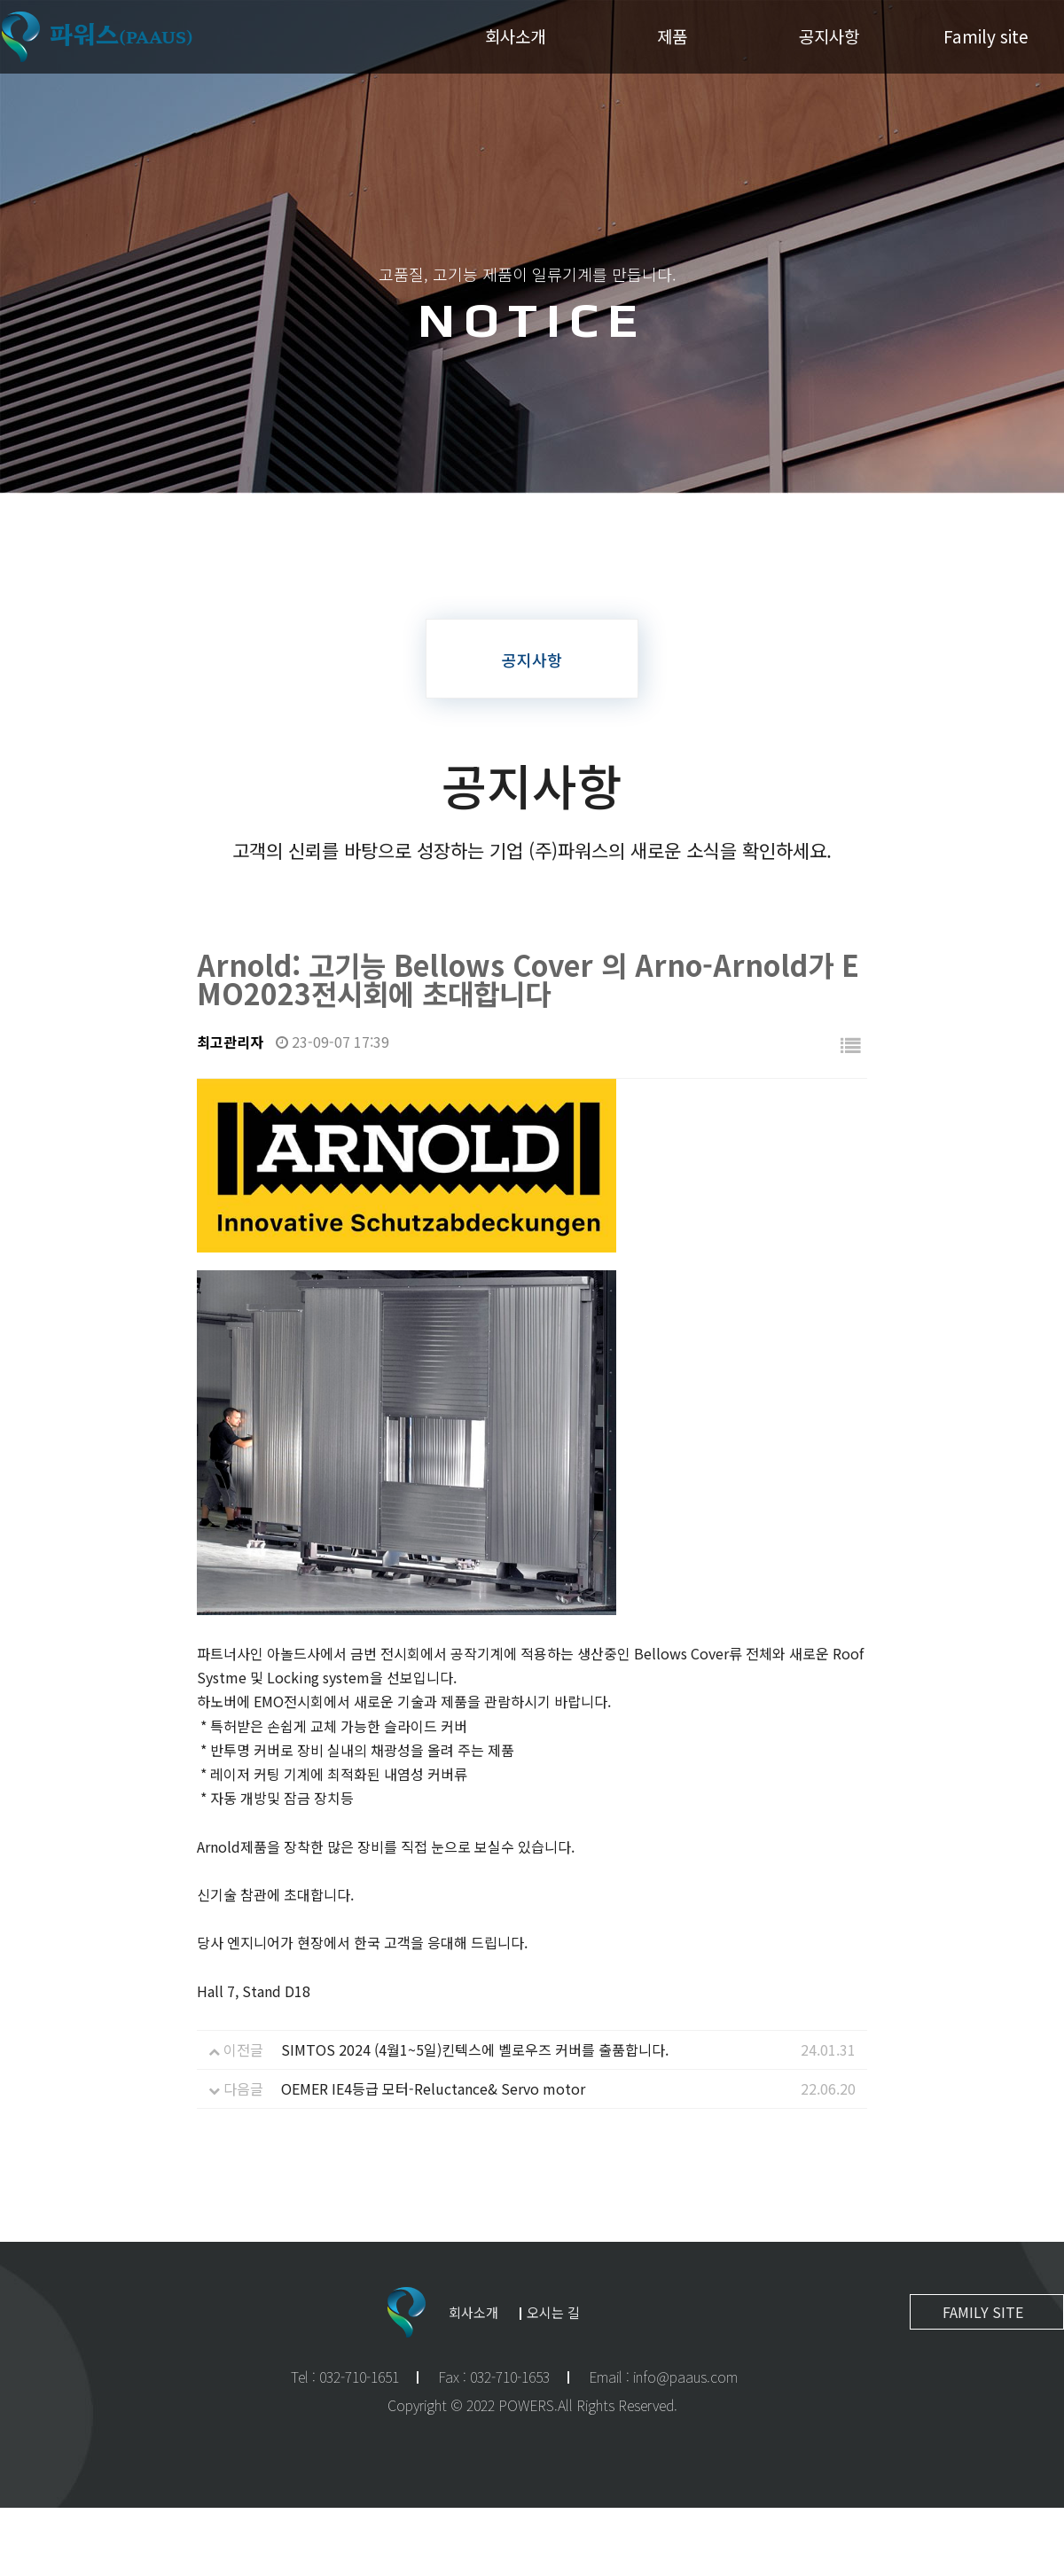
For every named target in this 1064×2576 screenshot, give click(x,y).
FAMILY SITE (983, 2311)
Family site (986, 36)
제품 (672, 36)
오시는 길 (553, 2312)
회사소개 (515, 36)
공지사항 (829, 36)
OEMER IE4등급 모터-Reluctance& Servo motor (433, 2088)
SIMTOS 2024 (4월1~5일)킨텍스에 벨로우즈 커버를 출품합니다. (475, 2049)
